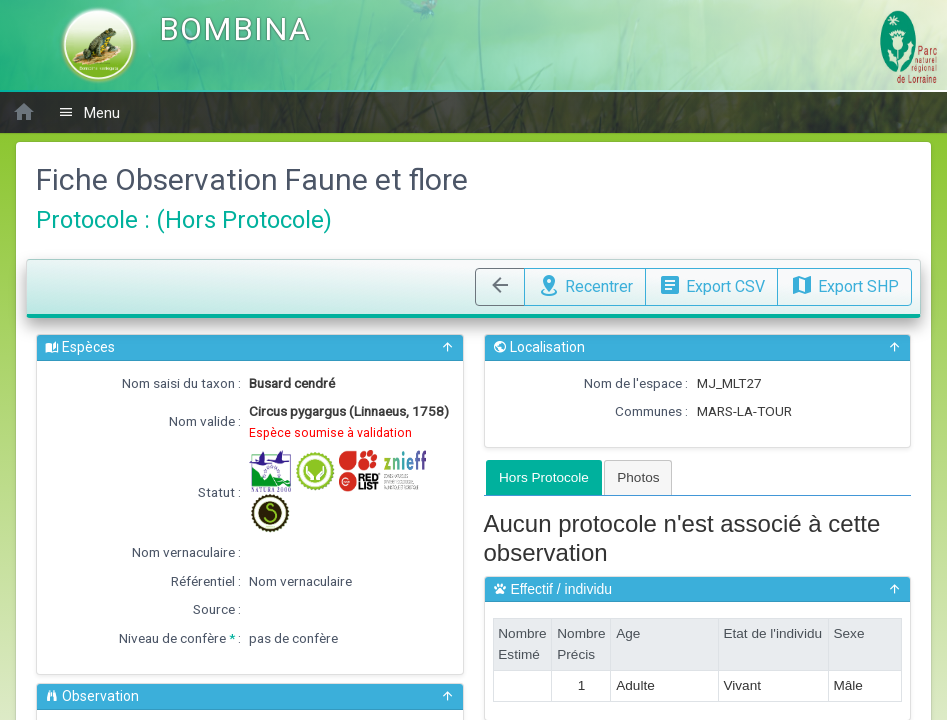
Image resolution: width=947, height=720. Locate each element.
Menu (89, 112)
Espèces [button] (250, 347)
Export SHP (844, 284)
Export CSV (711, 284)
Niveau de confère (172, 638)
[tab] (544, 477)
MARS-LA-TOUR (744, 411)
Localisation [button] (698, 347)
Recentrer (585, 284)
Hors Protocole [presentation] (544, 477)
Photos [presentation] (638, 477)
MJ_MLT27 (729, 383)
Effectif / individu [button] (698, 589)
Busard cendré (292, 383)
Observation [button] (250, 696)
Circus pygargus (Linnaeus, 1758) (349, 411)
